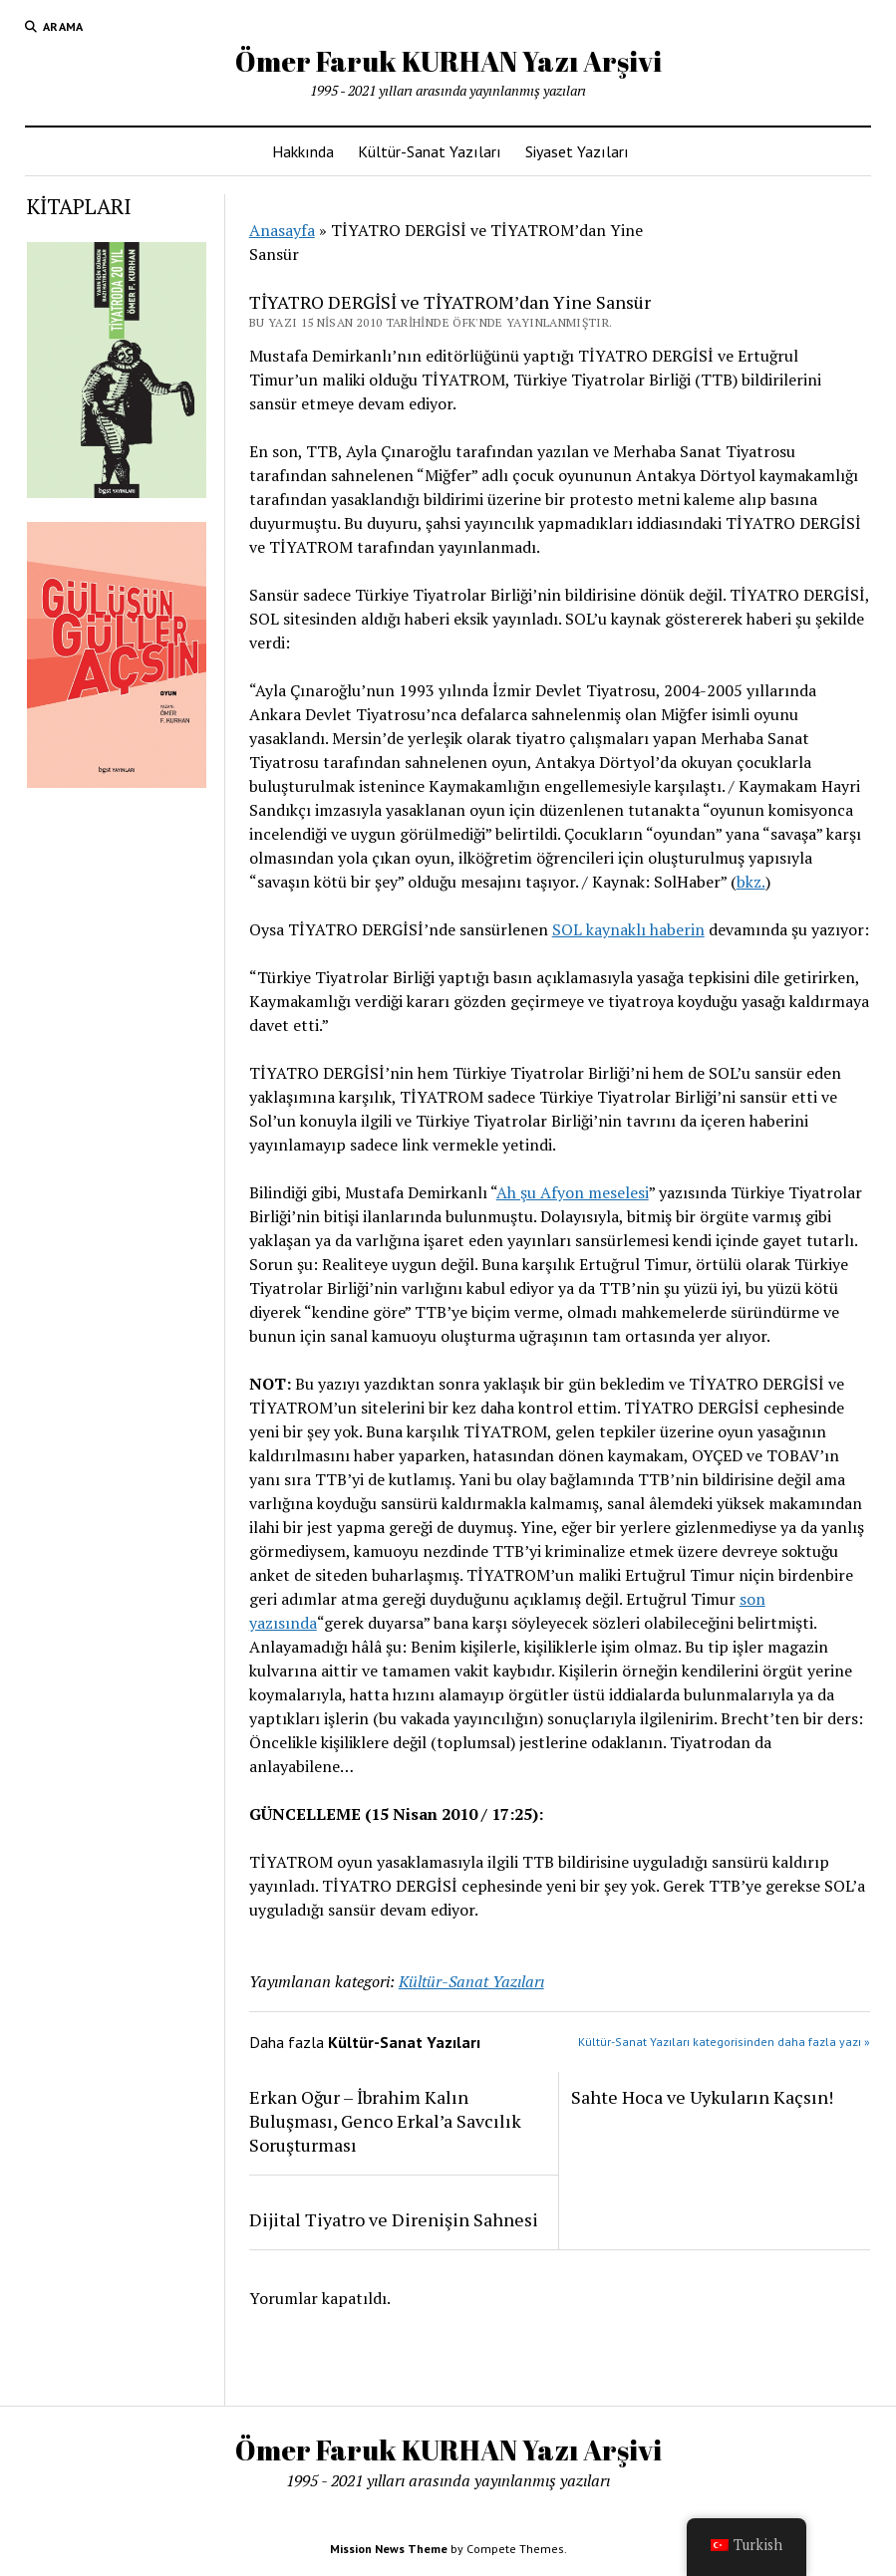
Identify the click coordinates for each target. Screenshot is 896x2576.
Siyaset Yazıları (577, 151)
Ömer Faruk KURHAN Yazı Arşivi (448, 61)
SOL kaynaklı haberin (628, 929)
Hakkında (303, 151)
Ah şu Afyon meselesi (572, 1192)
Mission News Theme (389, 2548)
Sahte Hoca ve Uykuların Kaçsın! (702, 2097)
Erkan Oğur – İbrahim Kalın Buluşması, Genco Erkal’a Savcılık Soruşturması (385, 2121)
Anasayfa (282, 230)
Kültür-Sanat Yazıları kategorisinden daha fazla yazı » (724, 2041)
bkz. (751, 882)
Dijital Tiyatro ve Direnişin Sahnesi (393, 2219)
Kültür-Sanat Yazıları (429, 151)
